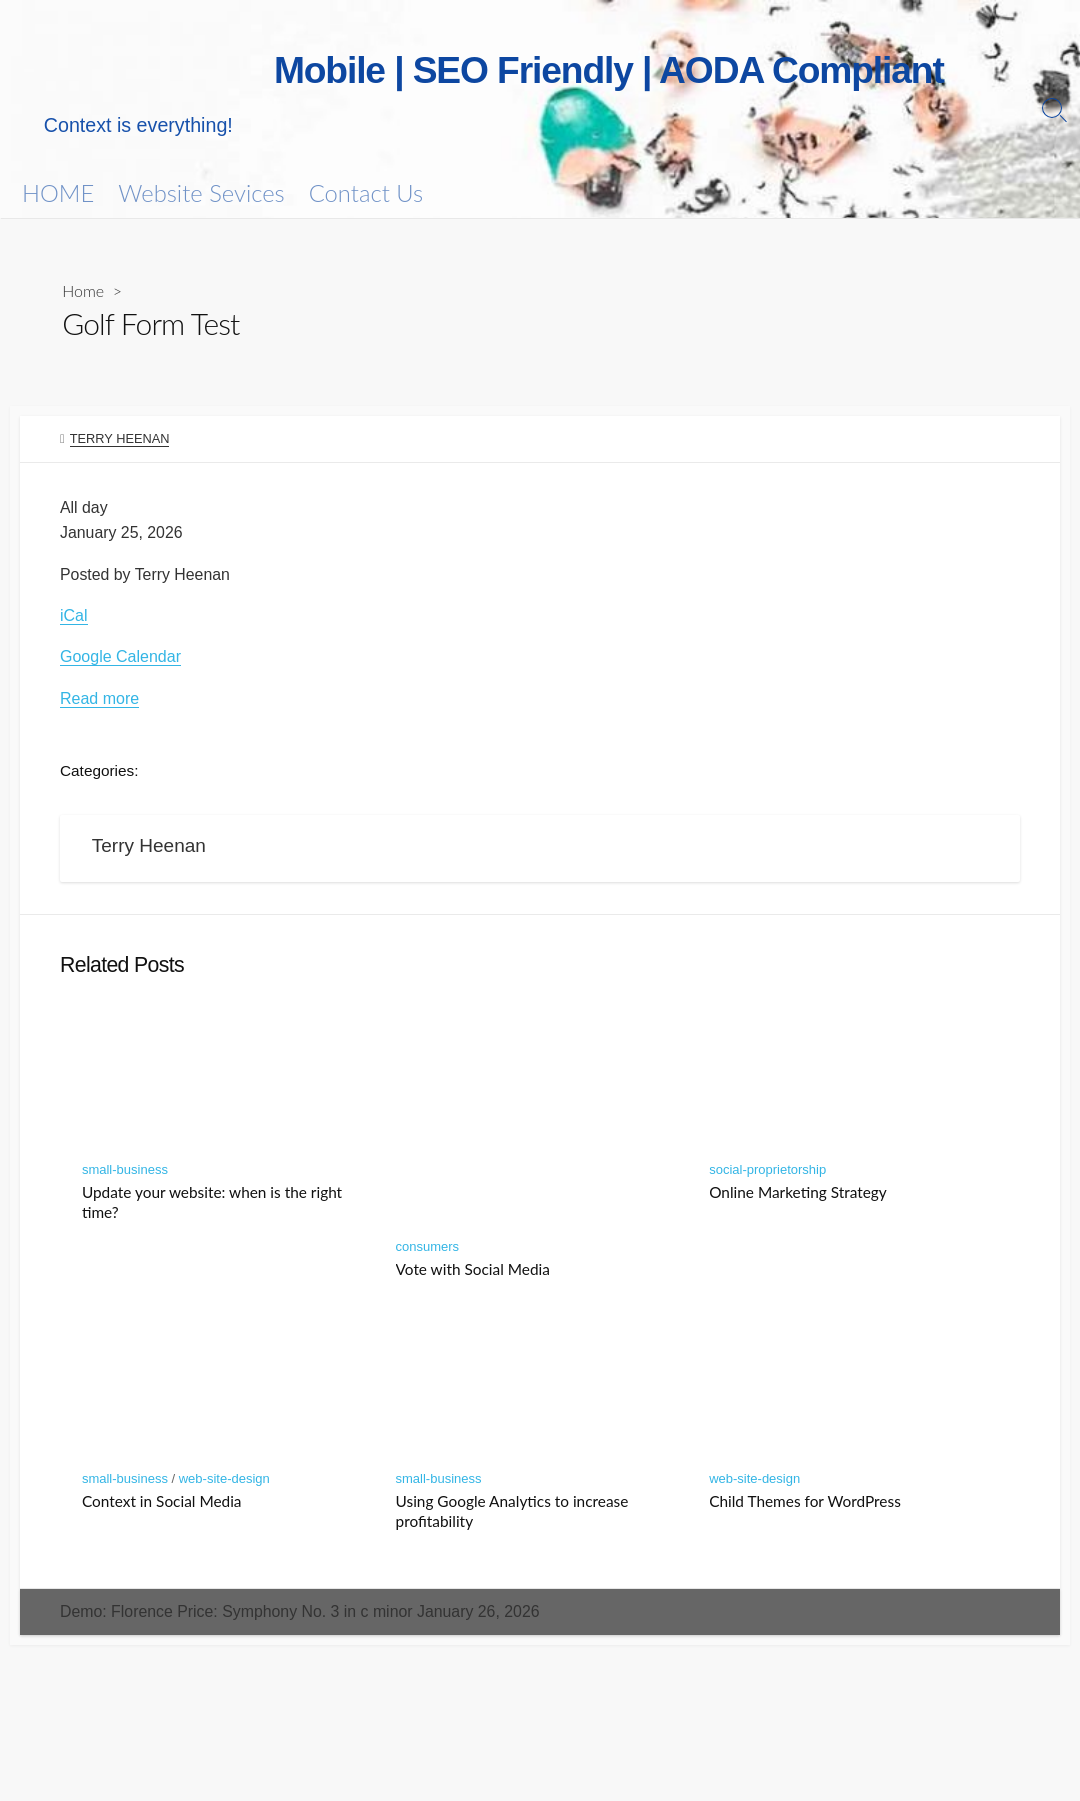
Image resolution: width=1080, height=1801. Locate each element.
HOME (58, 193)
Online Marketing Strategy (798, 1197)
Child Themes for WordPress (805, 1506)
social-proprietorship (767, 1174)
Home (83, 290)
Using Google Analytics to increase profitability (512, 1516)
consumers (428, 1251)
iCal (74, 617)
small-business (125, 1174)
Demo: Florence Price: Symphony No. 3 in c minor (302, 1616)
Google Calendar (120, 658)
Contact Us (366, 193)
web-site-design (224, 1483)
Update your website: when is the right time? (212, 1207)
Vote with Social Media (473, 1274)
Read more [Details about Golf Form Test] (99, 700)
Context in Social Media (162, 1506)
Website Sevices (201, 193)
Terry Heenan (120, 439)
